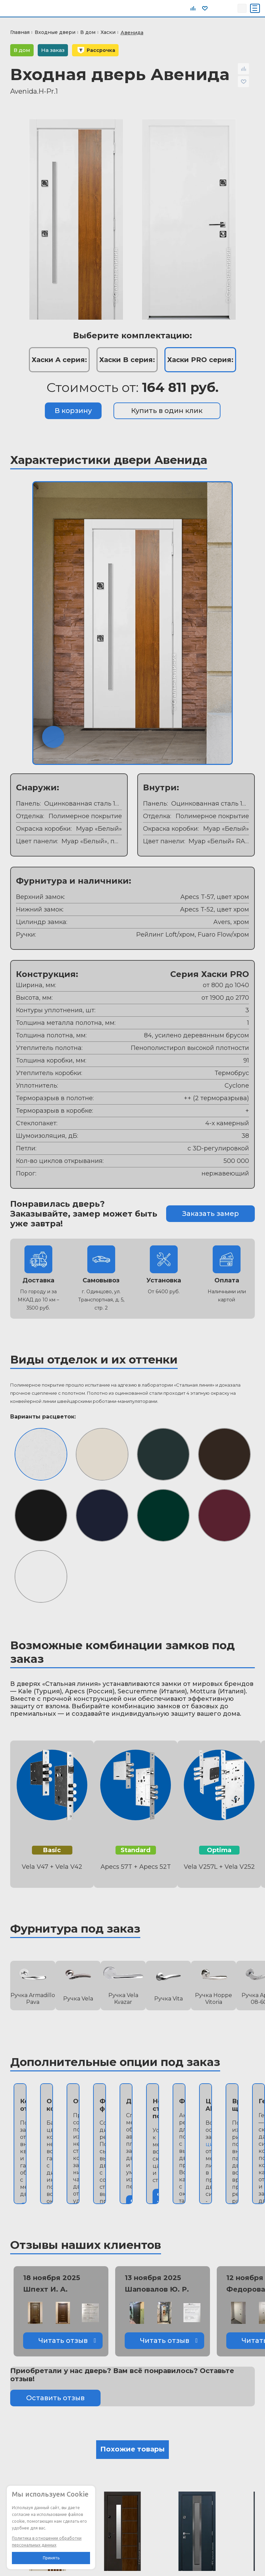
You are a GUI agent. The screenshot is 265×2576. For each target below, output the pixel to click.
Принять (51, 2558)
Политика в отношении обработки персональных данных (47, 2541)
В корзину (73, 411)
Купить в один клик (166, 411)
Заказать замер (210, 1213)
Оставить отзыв (55, 2398)
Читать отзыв (63, 2340)
